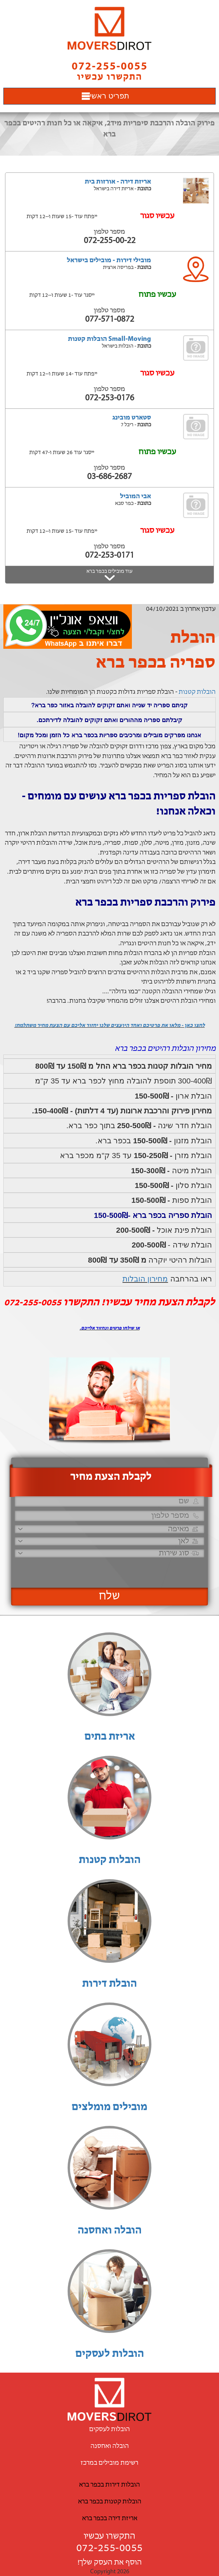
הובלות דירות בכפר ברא (109, 2485)
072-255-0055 (109, 2548)
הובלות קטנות (197, 692)
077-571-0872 (109, 319)
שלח (109, 1596)
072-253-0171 (109, 555)
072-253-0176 (109, 398)
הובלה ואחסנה (110, 2230)
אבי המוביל (135, 496)
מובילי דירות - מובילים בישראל (109, 260)
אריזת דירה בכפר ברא (109, 2518)
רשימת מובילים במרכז (109, 2463)
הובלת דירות (109, 1984)
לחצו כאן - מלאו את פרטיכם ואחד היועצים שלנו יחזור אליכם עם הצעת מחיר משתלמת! (109, 1025)
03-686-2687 (109, 477)
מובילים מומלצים (109, 2107)
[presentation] (118, 1569)
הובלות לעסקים (109, 2354)
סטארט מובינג (131, 417)
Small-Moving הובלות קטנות (109, 339)
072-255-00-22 (110, 241)
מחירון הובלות (145, 1278)
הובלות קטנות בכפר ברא (109, 2501)
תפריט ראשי (109, 95)
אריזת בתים (109, 1737)
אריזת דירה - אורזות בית (118, 182)
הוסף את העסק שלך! (109, 2563)
